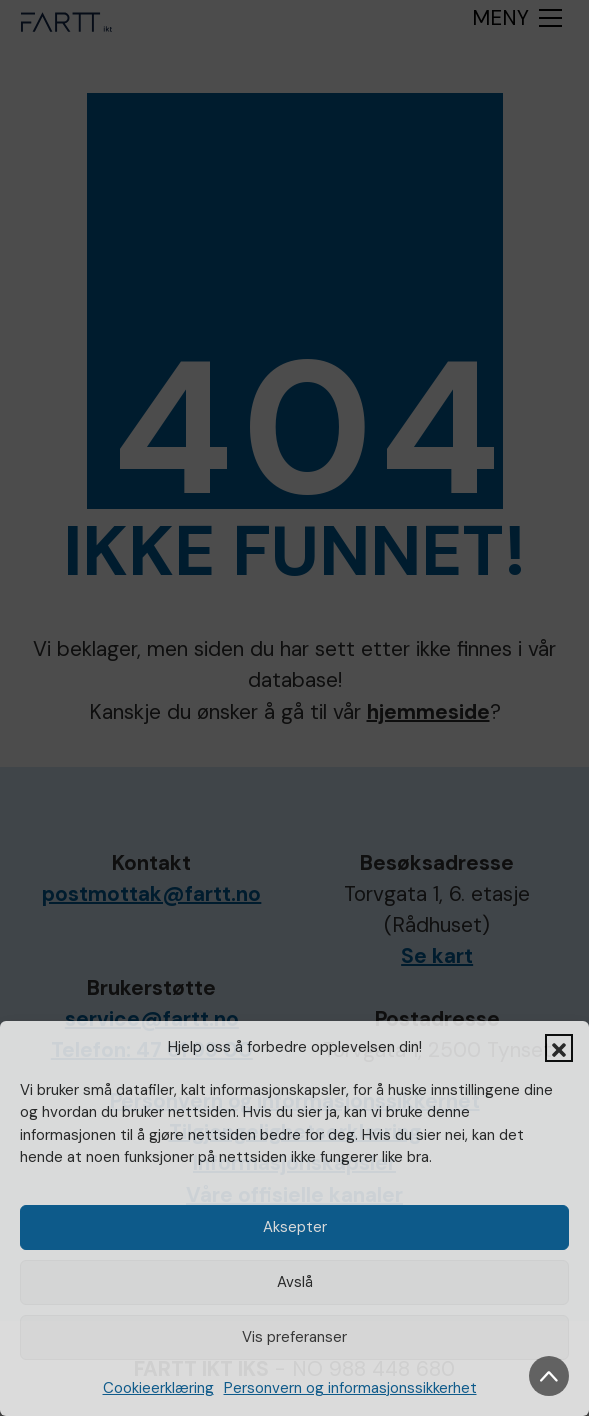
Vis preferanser (294, 1337)
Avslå (295, 1282)
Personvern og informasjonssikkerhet (350, 1388)
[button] (559, 1048)
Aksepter (295, 1227)
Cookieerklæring (158, 1388)
